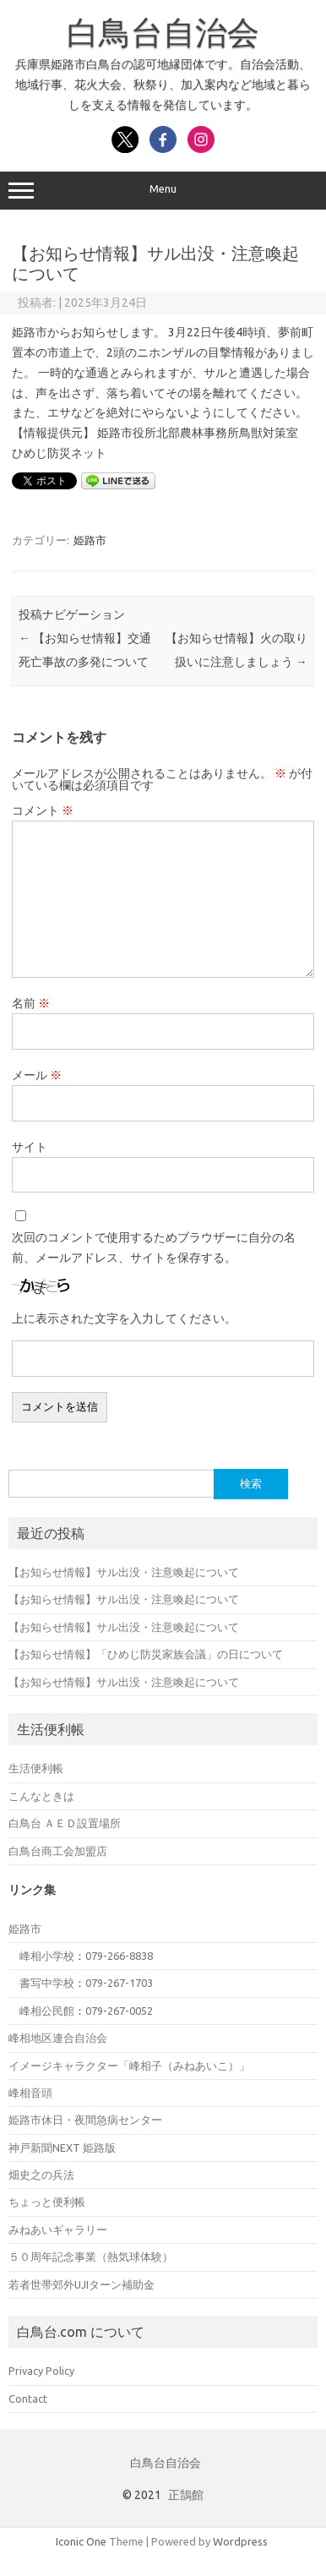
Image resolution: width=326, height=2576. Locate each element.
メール (37, 1075)
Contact (27, 2398)
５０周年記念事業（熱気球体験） (90, 2256)
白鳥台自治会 (163, 32)
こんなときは (41, 1796)
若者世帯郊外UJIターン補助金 (81, 2284)
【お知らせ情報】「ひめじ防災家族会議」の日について (145, 1654)
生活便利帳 (35, 1768)
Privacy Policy (41, 2371)
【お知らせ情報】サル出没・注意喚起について (123, 1572)
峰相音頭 (30, 2092)
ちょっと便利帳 (46, 2202)
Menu (163, 191)
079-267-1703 (119, 1983)
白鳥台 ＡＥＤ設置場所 (64, 1823)
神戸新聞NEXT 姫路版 (62, 2147)
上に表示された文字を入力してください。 (124, 1318)
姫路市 (89, 540)
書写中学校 (46, 1983)
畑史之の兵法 (41, 2174)
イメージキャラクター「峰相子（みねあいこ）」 (129, 2065)
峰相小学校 (46, 1956)
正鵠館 (186, 2495)
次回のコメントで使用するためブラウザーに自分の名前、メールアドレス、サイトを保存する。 (154, 1247)
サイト (29, 1147)
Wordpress (240, 2541)
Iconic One (81, 2541)
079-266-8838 (119, 1956)
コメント (42, 810)
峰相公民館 (46, 2011)
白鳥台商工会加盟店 (57, 1851)
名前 (31, 1003)
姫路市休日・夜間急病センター (85, 2120)
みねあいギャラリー (57, 2229)
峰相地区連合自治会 (57, 2038)
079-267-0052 (119, 2011)
